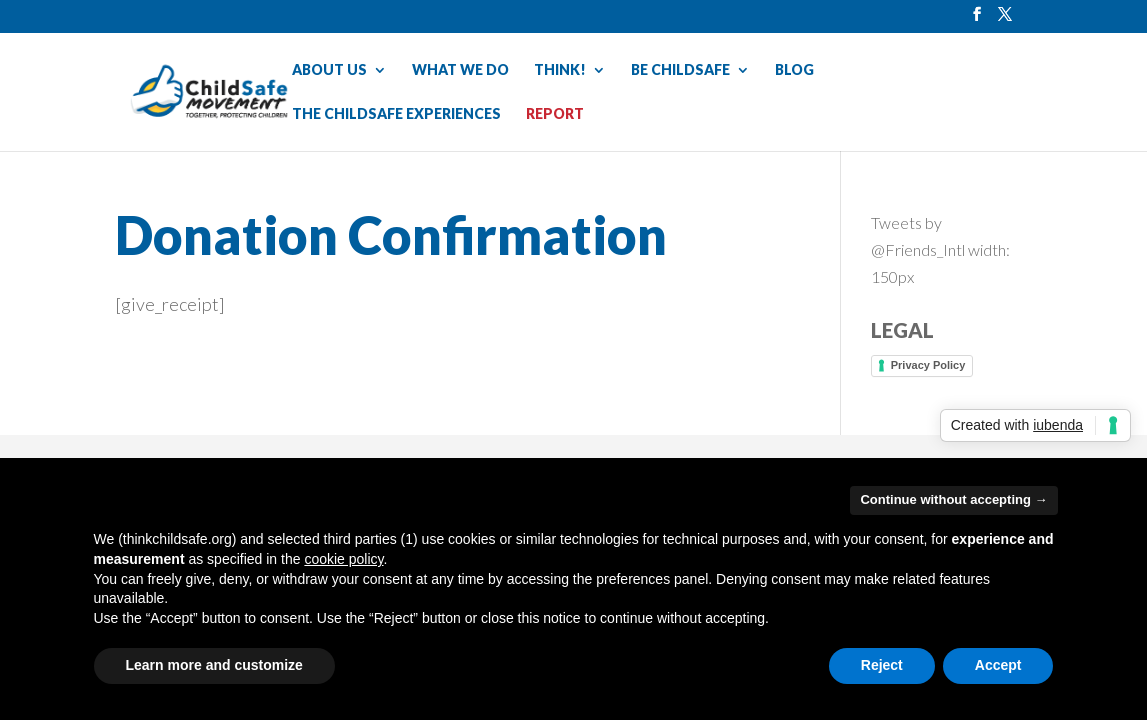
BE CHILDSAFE (680, 70)
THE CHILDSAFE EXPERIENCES (396, 114)
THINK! (560, 70)
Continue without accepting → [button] (953, 499)
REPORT (555, 114)
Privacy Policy (928, 365)
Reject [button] (882, 665)
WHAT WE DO (460, 70)
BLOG (794, 70)
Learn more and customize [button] (214, 665)
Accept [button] (998, 665)
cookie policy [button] (343, 559)
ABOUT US (329, 70)
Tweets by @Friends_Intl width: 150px (940, 249)
